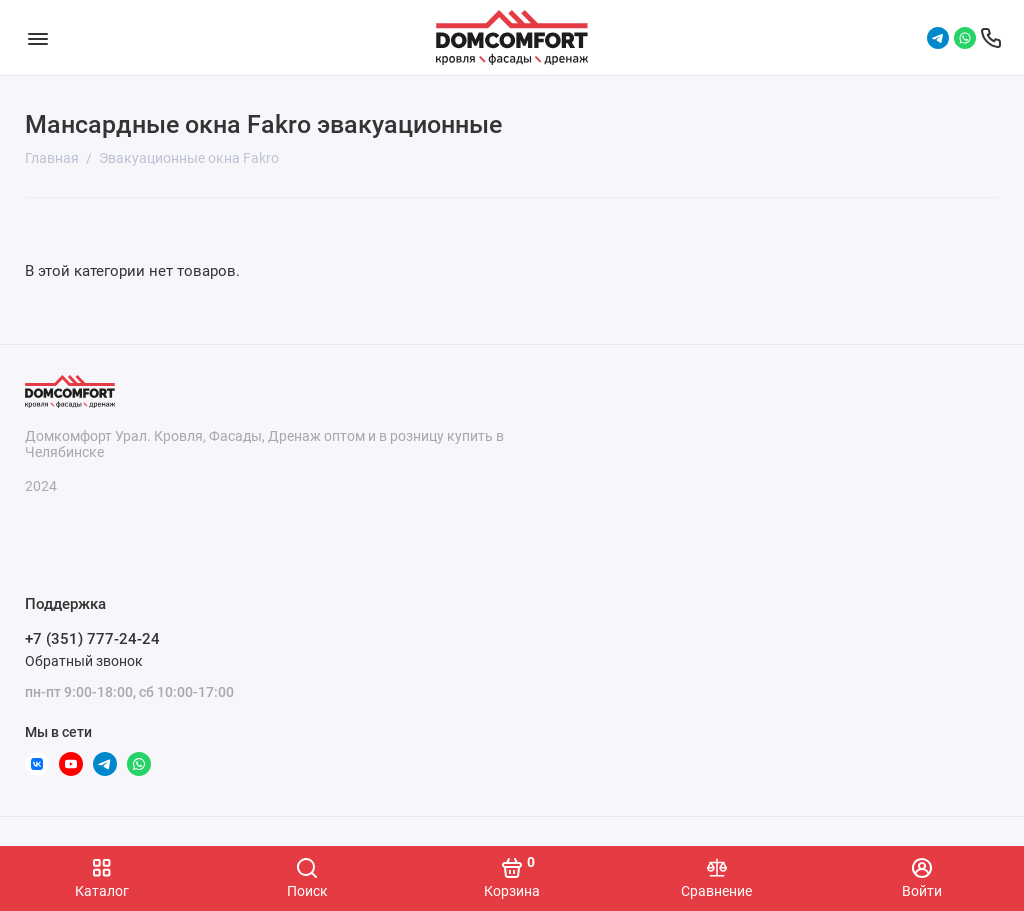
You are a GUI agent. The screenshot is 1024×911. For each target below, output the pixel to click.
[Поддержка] (991, 38)
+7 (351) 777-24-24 (92, 639)
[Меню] (37, 37)
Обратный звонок (84, 661)
